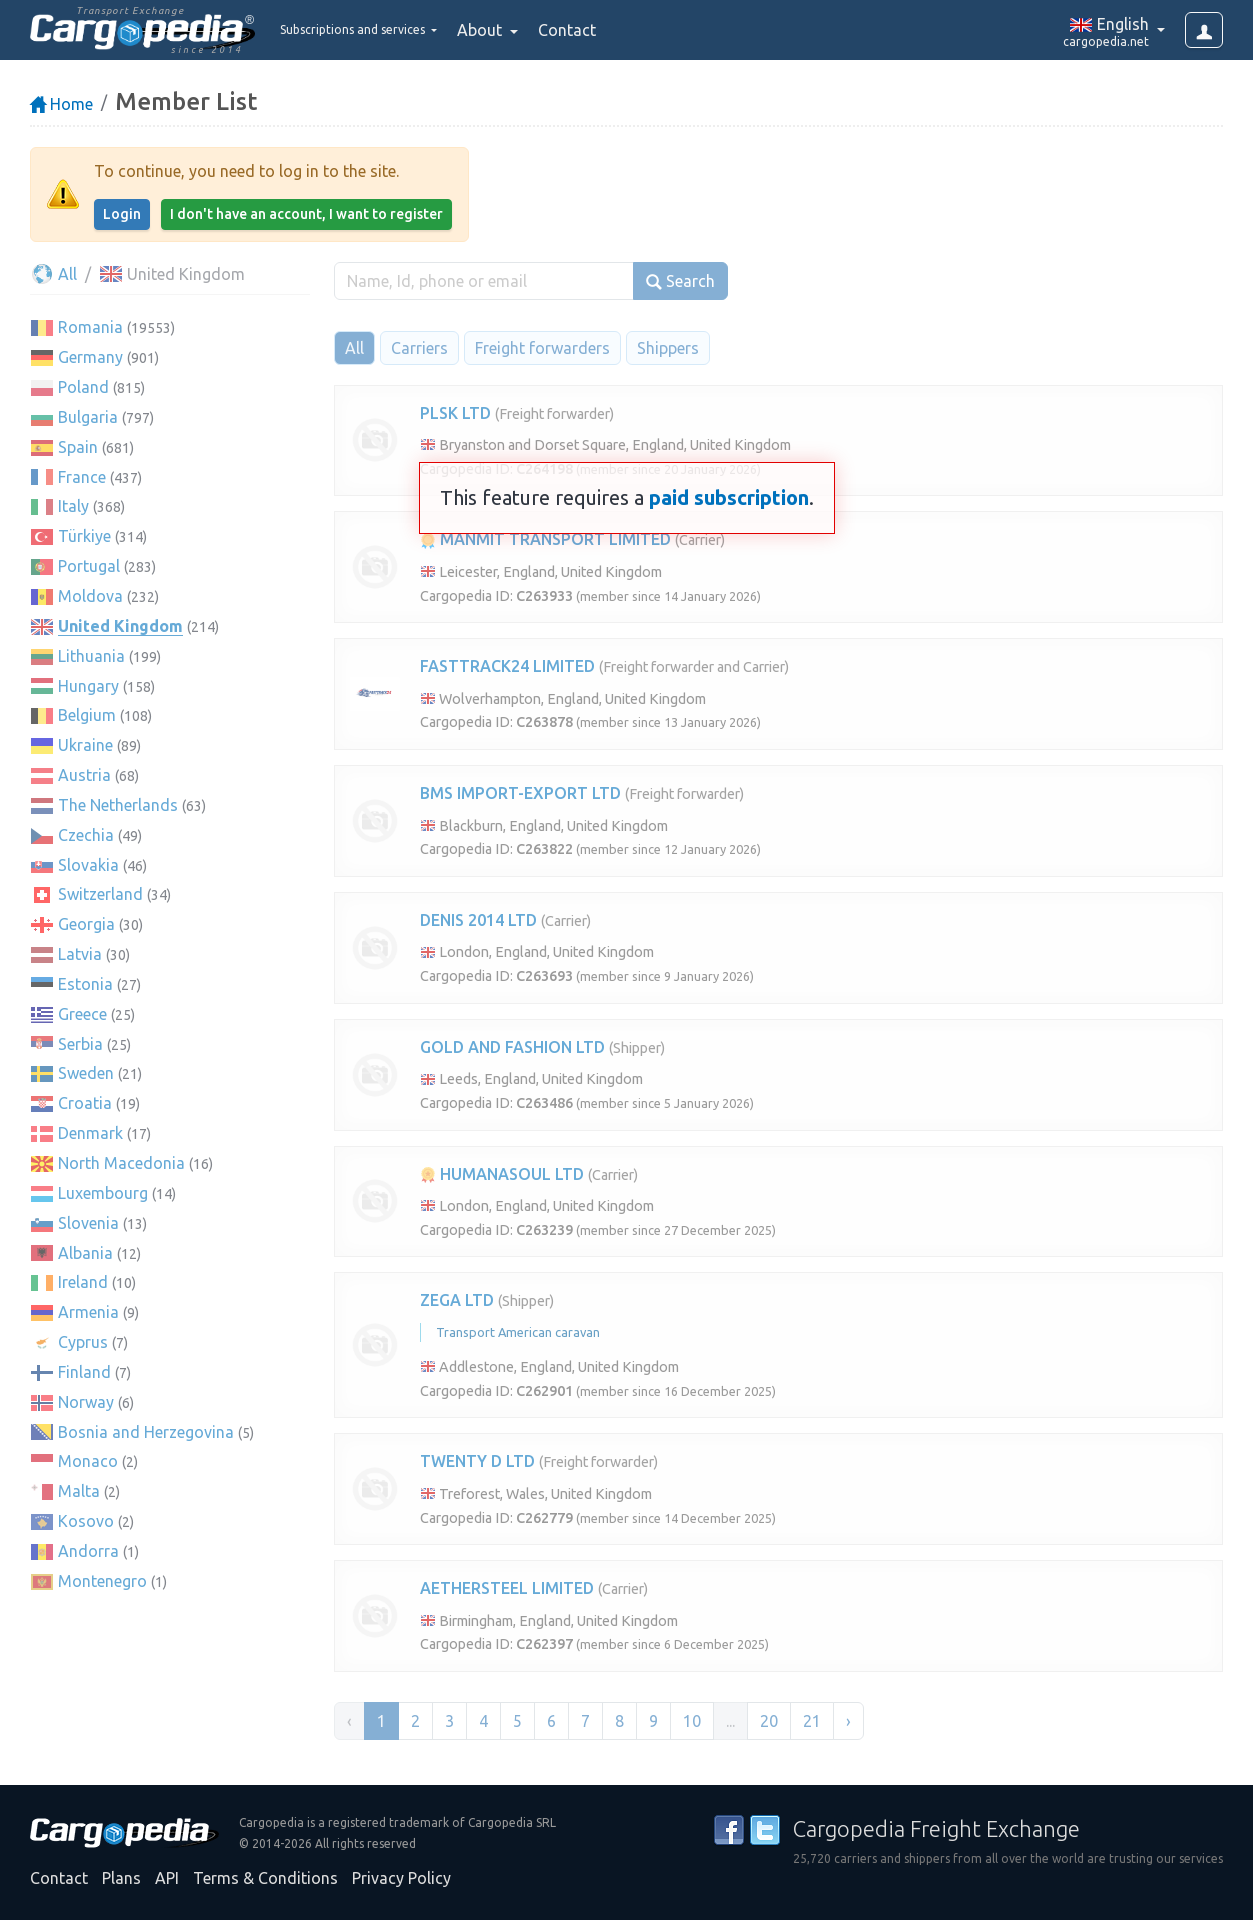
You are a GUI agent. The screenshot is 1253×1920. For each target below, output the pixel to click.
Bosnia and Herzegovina (146, 1432)
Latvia (80, 954)
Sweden (86, 1073)
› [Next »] (848, 1721)
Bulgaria (88, 417)
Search (680, 281)
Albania (85, 1253)
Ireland (83, 1282)
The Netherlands (118, 805)
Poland (83, 387)
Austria (84, 775)
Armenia (88, 1312)
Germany (90, 357)
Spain (78, 447)
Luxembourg (103, 1193)
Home (61, 104)
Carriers (419, 348)
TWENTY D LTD (477, 1461)
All (53, 274)
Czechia (86, 835)
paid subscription (729, 497)
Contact (624, 30)
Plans (121, 1878)
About (538, 30)
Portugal (89, 566)
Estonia (85, 984)
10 (692, 1721)
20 (769, 1721)
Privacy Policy (401, 1878)
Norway (86, 1402)
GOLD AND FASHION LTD (512, 1047)
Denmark (90, 1133)
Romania (90, 327)
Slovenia (88, 1223)
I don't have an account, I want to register (306, 214)
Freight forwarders (542, 348)
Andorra (88, 1551)
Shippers (668, 348)
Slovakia (88, 865)
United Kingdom (120, 626)
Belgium (87, 715)
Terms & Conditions (265, 1878)
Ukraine (85, 745)
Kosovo (86, 1521)
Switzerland (100, 894)
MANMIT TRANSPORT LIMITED (545, 539)
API (167, 1878)
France (82, 477)
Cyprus (83, 1342)
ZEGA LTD (457, 1300)
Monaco (88, 1461)
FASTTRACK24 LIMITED (507, 666)
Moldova (90, 596)
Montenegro (102, 1581)
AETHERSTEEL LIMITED (507, 1588)
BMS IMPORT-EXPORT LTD (520, 793)
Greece (82, 1014)
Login (122, 214)
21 (812, 1721)
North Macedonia (121, 1163)
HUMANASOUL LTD (502, 1174)
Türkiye (84, 536)
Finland (84, 1372)
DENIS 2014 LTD (478, 920)
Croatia (85, 1103)
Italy (73, 506)
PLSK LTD (455, 413)
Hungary (88, 686)
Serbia (80, 1044)
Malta (79, 1491)
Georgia (86, 924)
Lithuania (91, 656)
